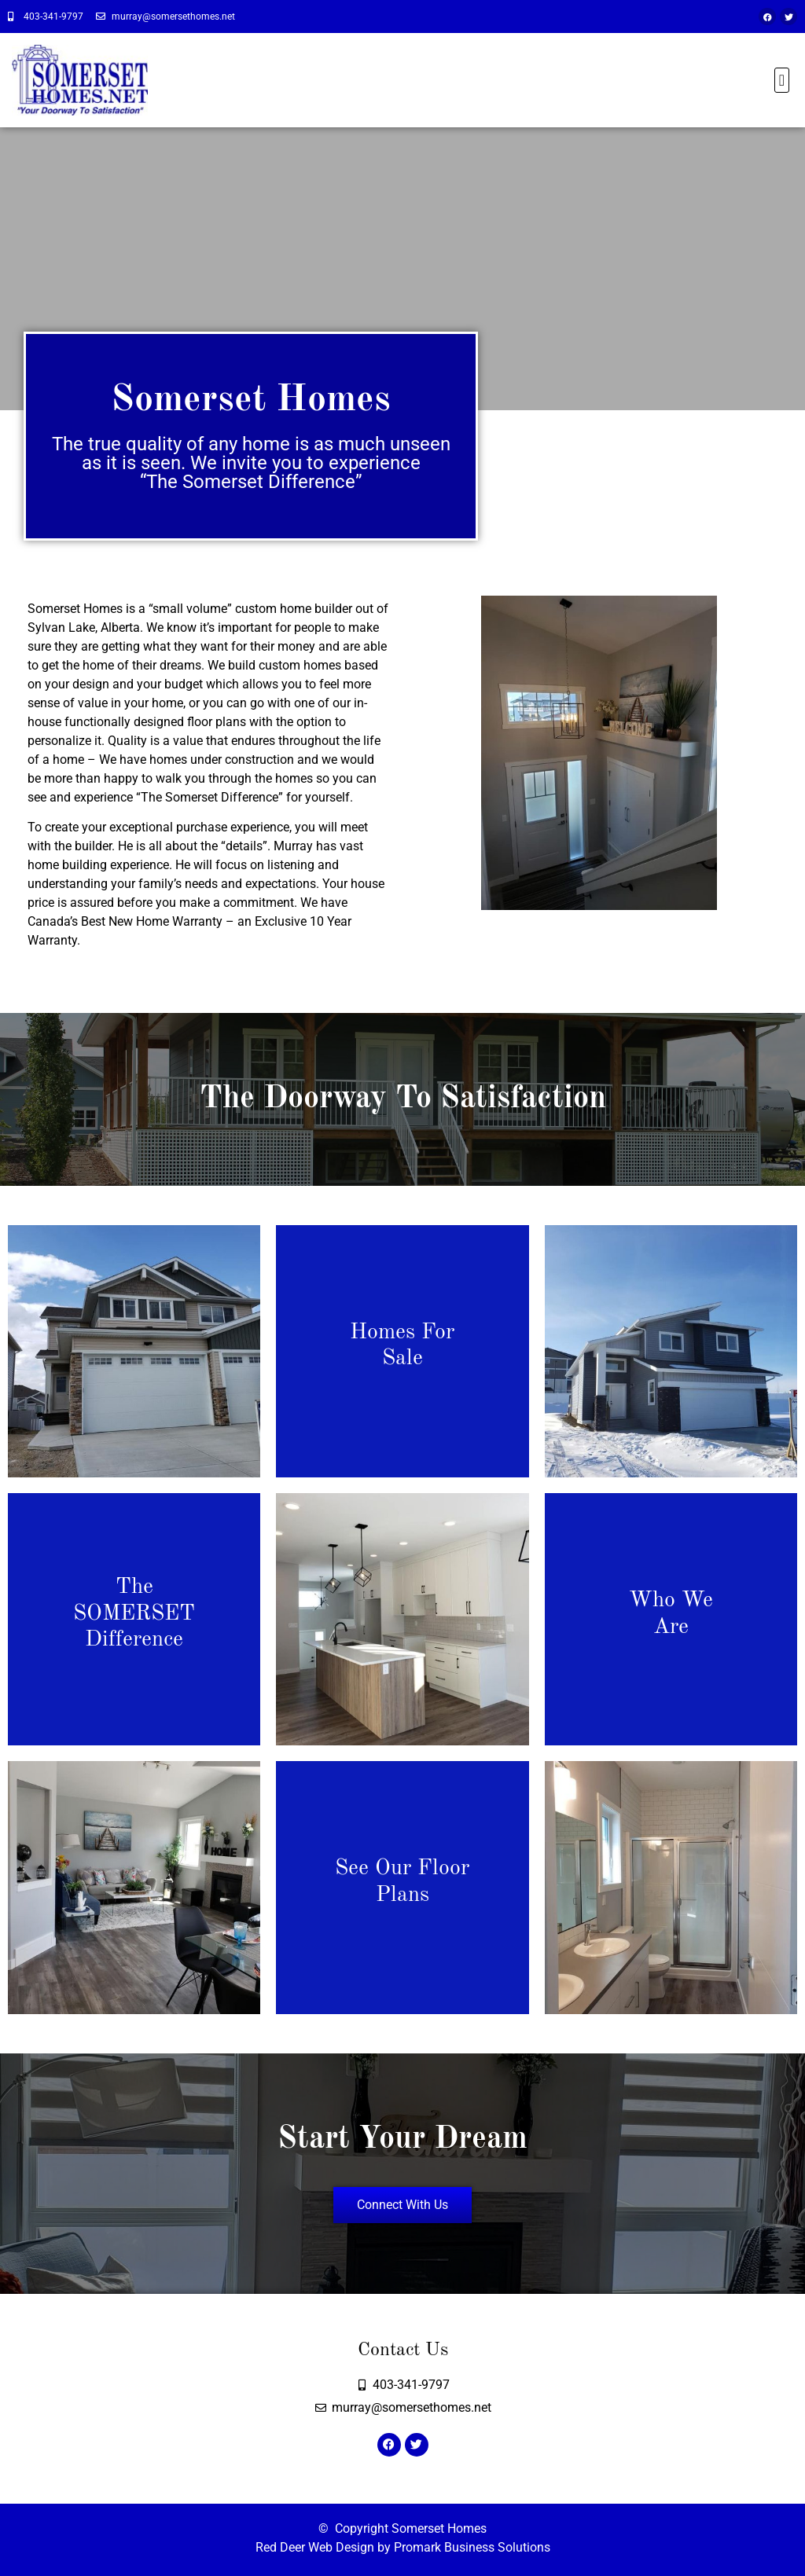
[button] (781, 80)
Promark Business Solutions (472, 2547)
